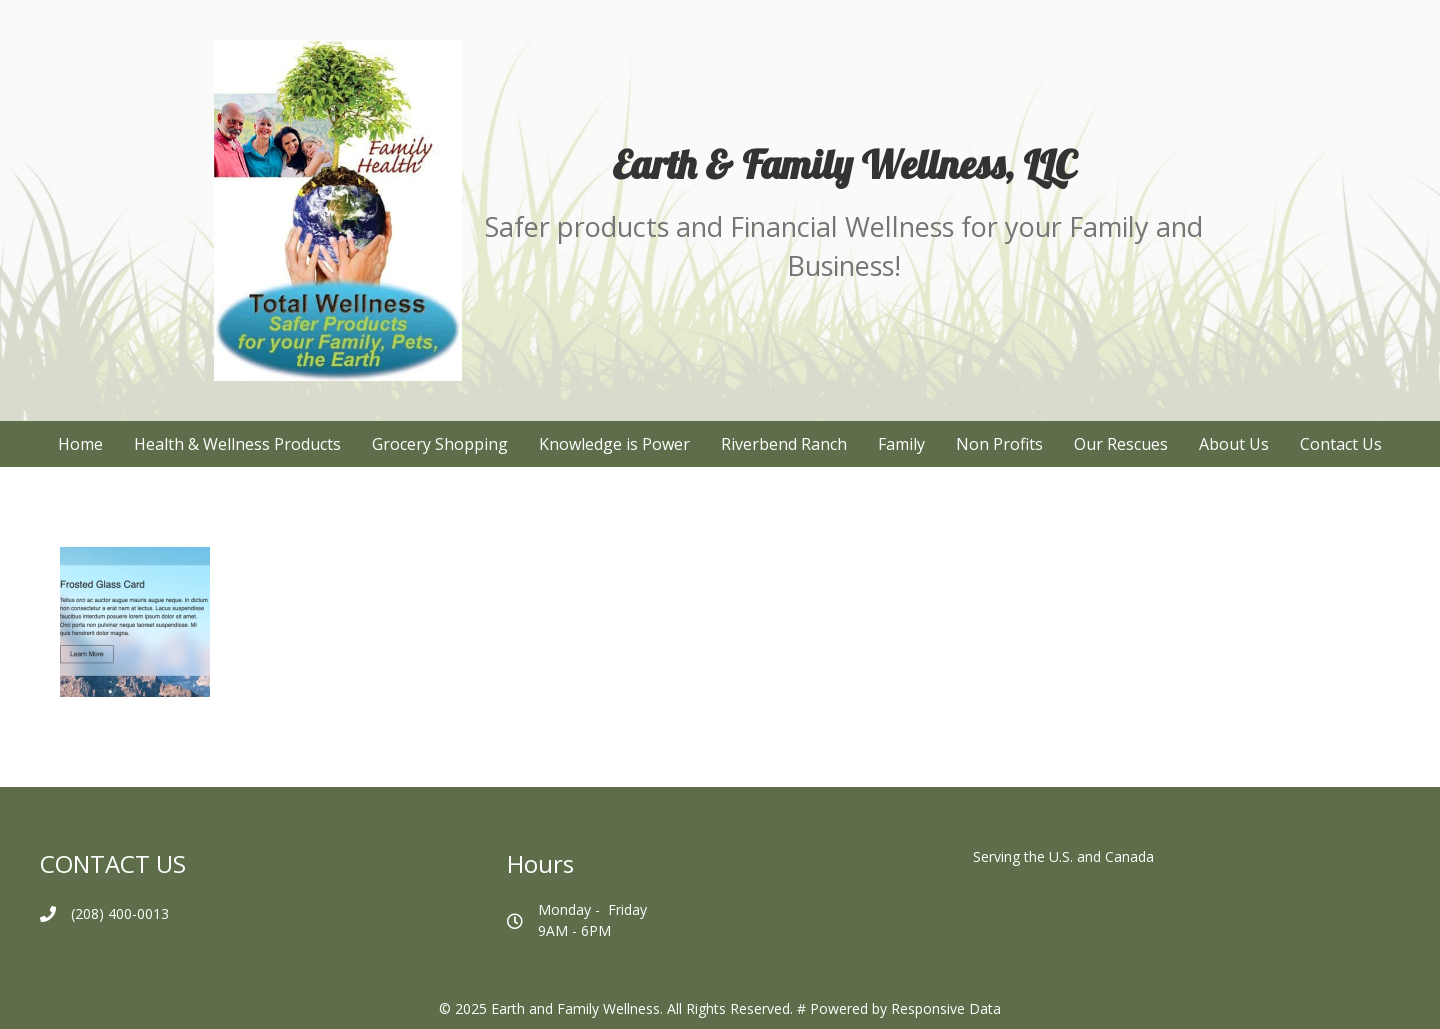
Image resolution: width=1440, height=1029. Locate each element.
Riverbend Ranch (784, 444)
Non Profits (999, 444)
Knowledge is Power (614, 444)
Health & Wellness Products (237, 444)
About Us (1234, 444)
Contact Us (1341, 444)
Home (80, 444)
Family (901, 444)
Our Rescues (1121, 444)
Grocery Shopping (440, 444)
